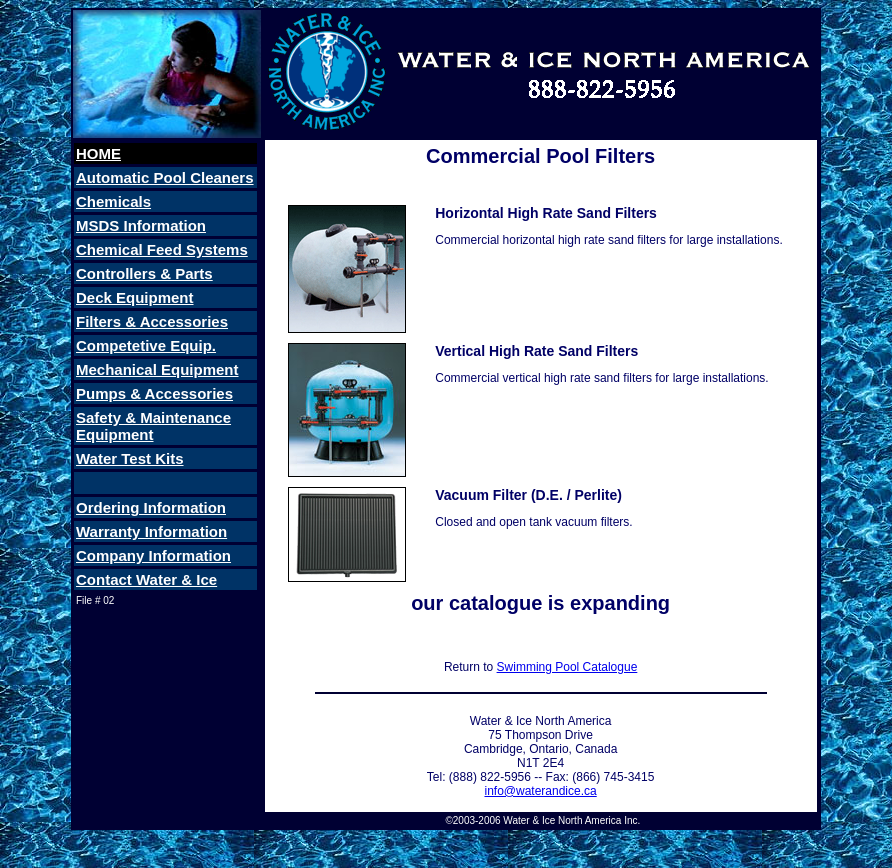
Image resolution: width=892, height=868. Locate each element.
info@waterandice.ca (540, 791)
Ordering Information (151, 507)
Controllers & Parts (144, 273)
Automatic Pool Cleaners (165, 177)
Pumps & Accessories (154, 393)
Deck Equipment (135, 297)
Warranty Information (151, 531)
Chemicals (113, 201)
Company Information (153, 555)
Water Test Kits (130, 458)
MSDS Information (141, 225)
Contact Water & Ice (146, 579)
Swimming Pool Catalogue (567, 667)
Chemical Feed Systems (162, 249)
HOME (98, 153)
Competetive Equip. (146, 345)
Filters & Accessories (152, 321)
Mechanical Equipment (157, 369)
